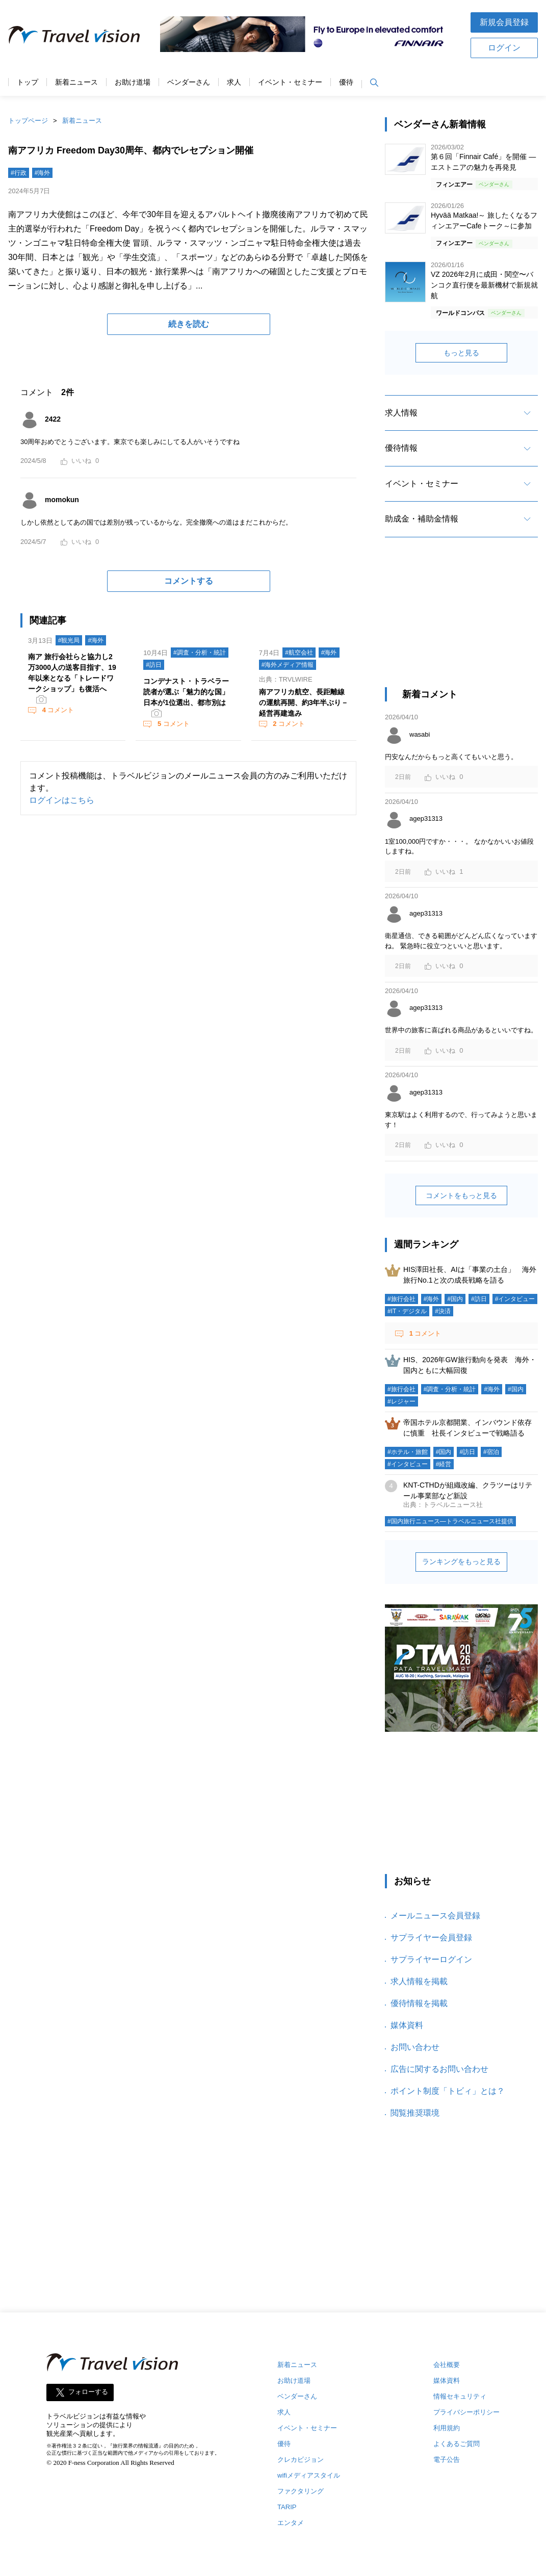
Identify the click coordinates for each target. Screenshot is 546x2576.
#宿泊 (491, 1451)
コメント (57, 710)
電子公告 (446, 2459)
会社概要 (446, 2365)
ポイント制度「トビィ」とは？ (448, 2091)
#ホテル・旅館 (407, 1451)
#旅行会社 (401, 1299)
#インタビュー (515, 1299)
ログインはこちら (61, 800)
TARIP (286, 2507)
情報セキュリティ (459, 2396)
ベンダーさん (188, 82)
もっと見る (461, 353)
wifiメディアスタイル (308, 2475)
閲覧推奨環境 (415, 2113)
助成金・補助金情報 (421, 518)
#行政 (19, 172)
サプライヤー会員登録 (431, 1937)
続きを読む (188, 324)
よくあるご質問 (456, 2444)
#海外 (42, 172)
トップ (27, 82)
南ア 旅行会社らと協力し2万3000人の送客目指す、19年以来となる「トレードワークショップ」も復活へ (72, 673)
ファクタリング (300, 2491)
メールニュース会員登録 (435, 1915)
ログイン (504, 47)
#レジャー (401, 1401)
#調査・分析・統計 (199, 652)
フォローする (88, 2392)
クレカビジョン (300, 2459)
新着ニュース (76, 82)
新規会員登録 (504, 22)
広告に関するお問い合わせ (439, 2069)
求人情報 (401, 412)
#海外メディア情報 (288, 664)
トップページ (28, 120)
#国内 (455, 1299)
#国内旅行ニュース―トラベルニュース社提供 (450, 1521)
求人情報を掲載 (419, 1981)
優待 (346, 82)
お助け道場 (132, 82)
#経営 (444, 1464)
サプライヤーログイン (431, 1959)
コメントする (188, 581)
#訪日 (154, 664)
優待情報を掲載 (419, 2003)
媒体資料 (407, 2025)
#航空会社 (299, 652)
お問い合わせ (415, 2047)
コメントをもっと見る (461, 1195)
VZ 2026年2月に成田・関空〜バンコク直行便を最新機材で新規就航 (484, 285)
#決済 (443, 1311)
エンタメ (290, 2523)
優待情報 (401, 448)
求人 (234, 82)
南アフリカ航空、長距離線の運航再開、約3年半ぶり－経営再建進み (304, 702)
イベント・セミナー (290, 82)
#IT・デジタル (407, 1311)
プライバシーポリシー (466, 2412)
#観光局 (69, 640)
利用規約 (446, 2428)
